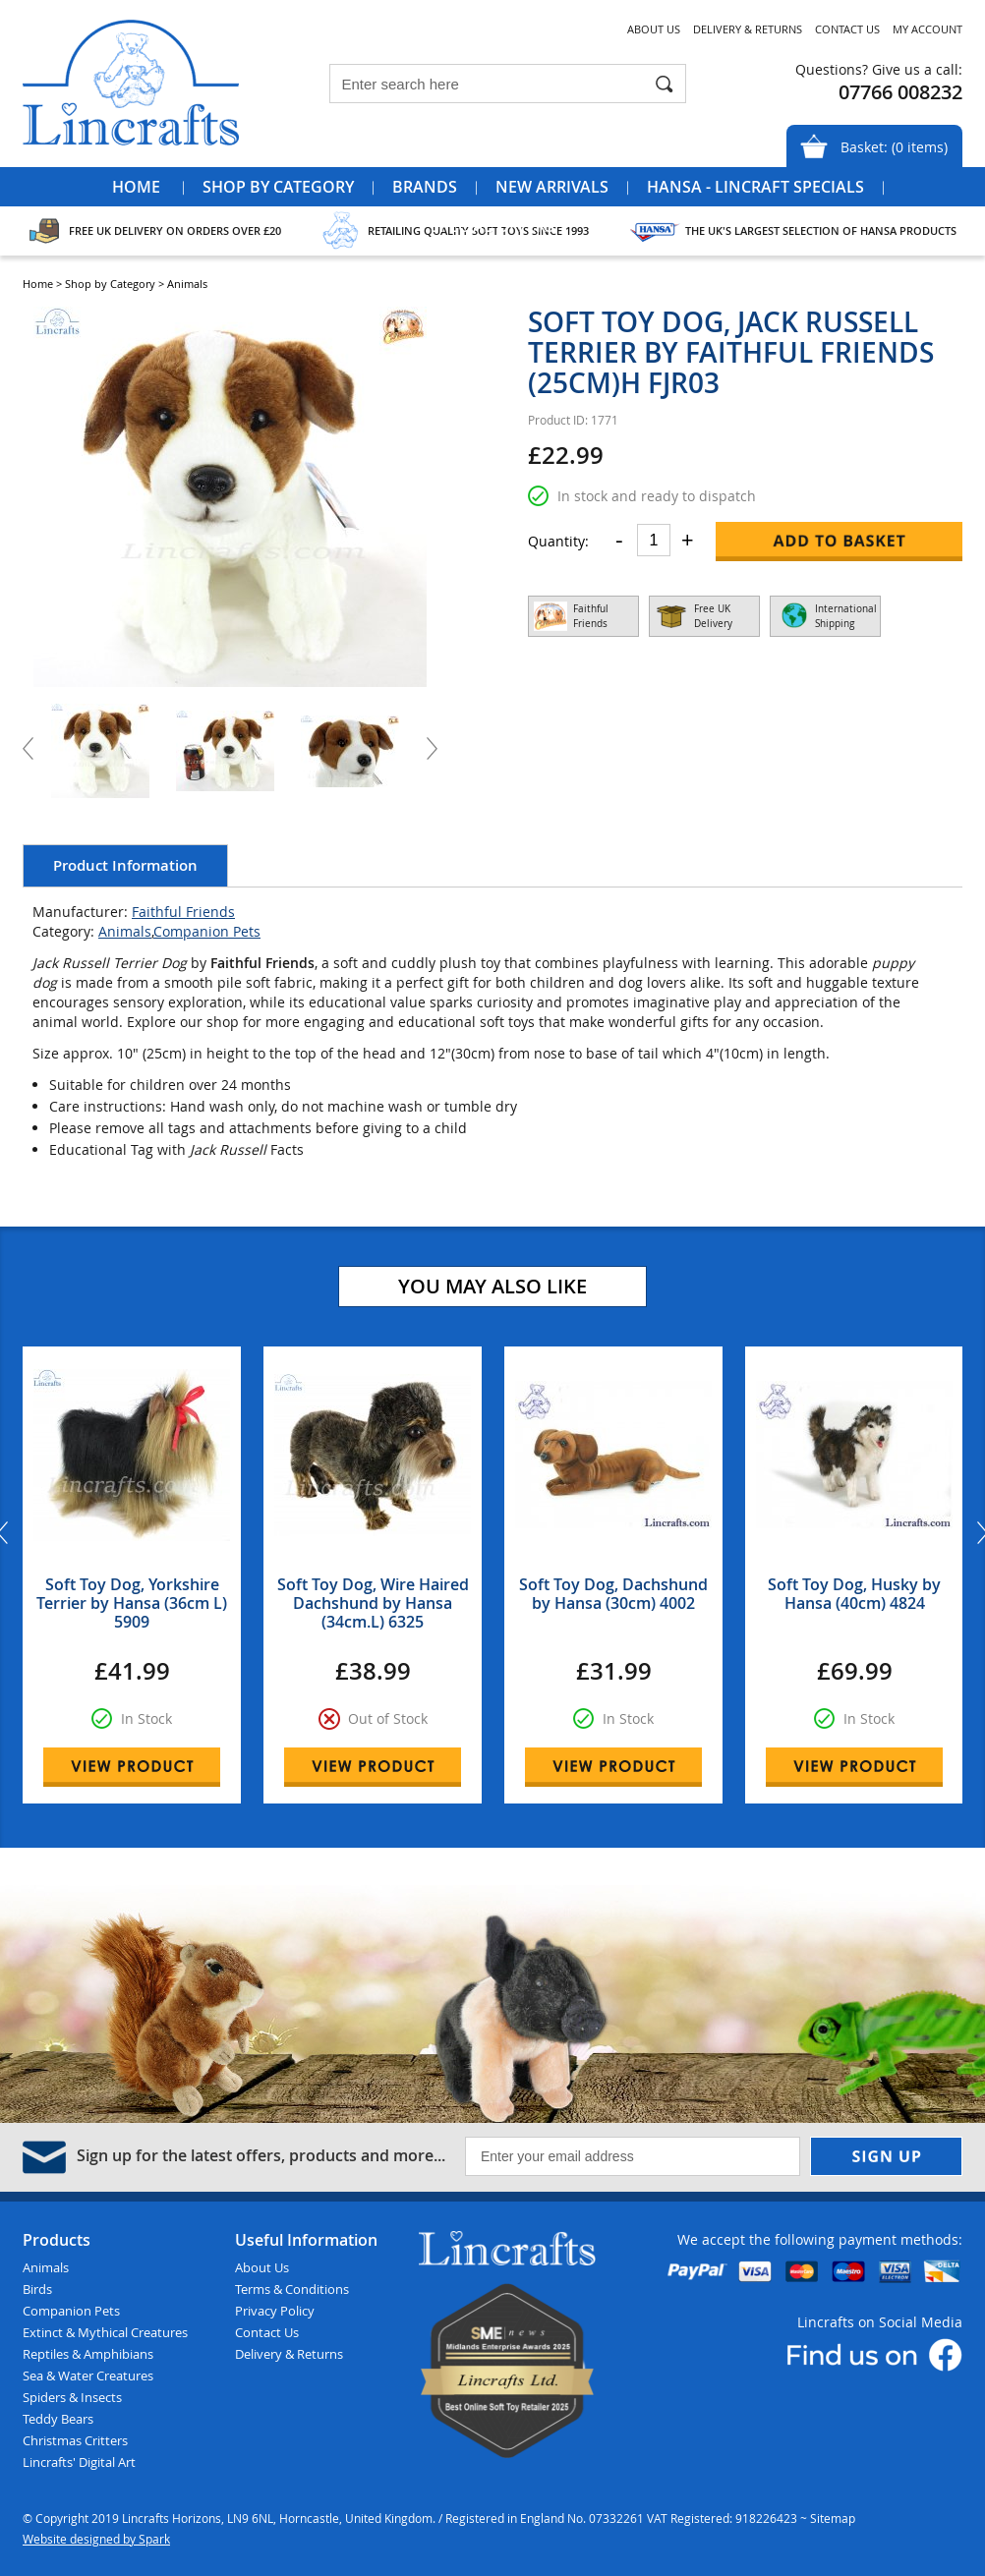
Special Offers (492, 226)
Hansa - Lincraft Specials (755, 187)
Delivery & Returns (747, 29)
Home (136, 187)
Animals (124, 931)
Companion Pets (207, 931)
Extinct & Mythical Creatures (105, 2332)
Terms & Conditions (292, 2289)
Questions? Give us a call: (878, 69)
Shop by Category (278, 187)
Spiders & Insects (72, 2397)
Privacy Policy (275, 2310)
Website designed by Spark (96, 2539)
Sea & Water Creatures (88, 2375)
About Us (653, 29)
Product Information (125, 865)
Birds (37, 2289)
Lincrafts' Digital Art (79, 2462)
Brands (424, 187)
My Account (927, 29)
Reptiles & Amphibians (88, 2354)
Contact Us (847, 29)
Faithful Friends (183, 911)
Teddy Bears (58, 2419)
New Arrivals (551, 187)
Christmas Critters (75, 2440)
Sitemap (832, 2518)
